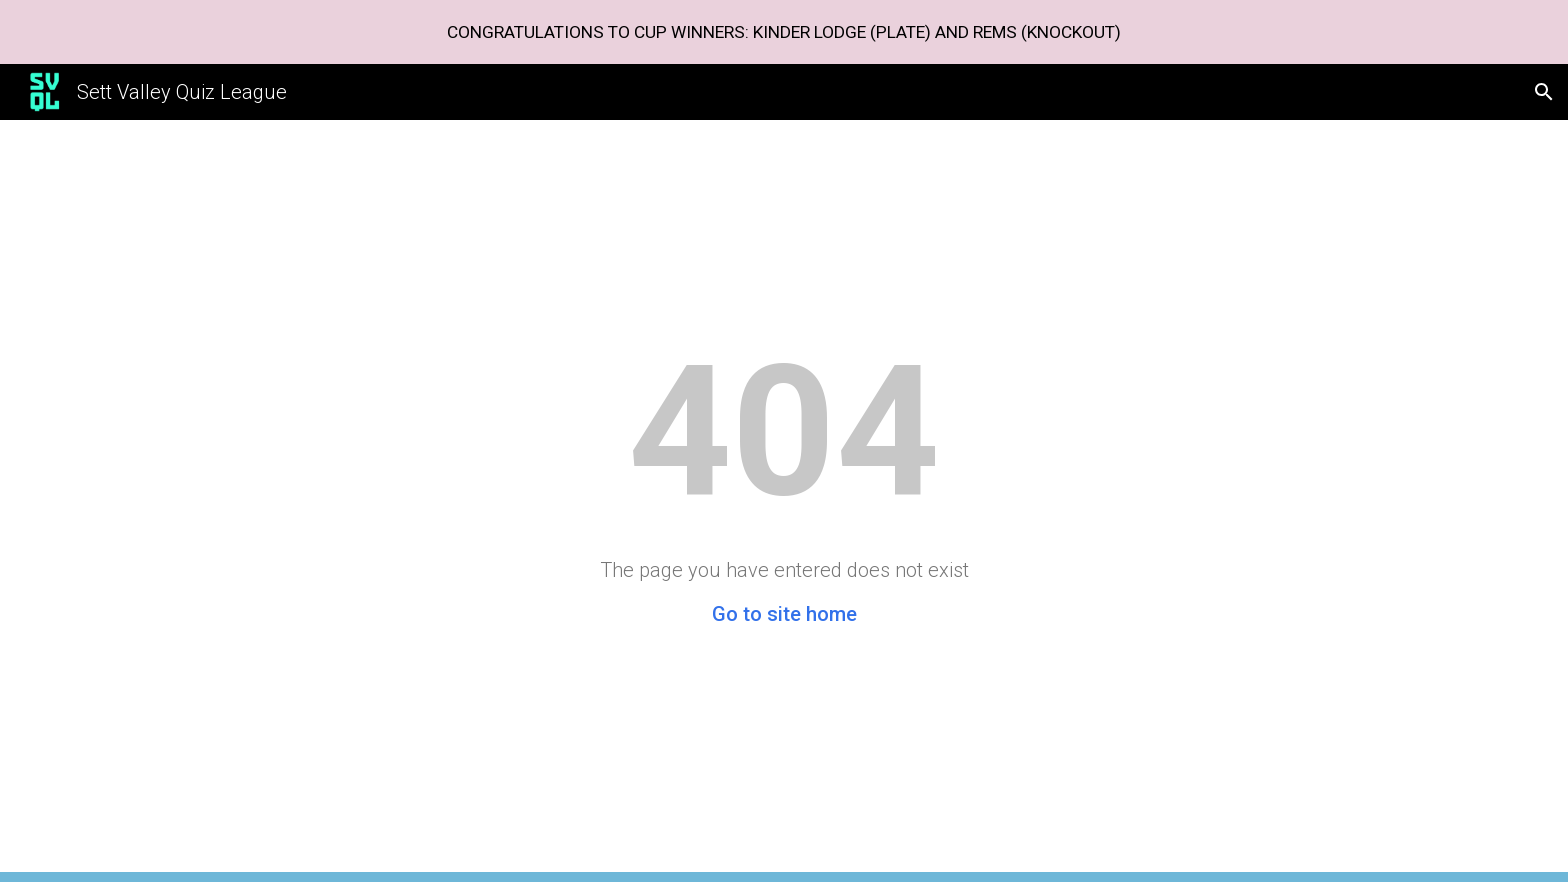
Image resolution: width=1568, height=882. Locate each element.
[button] (1544, 92)
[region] (784, 32)
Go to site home (784, 614)
